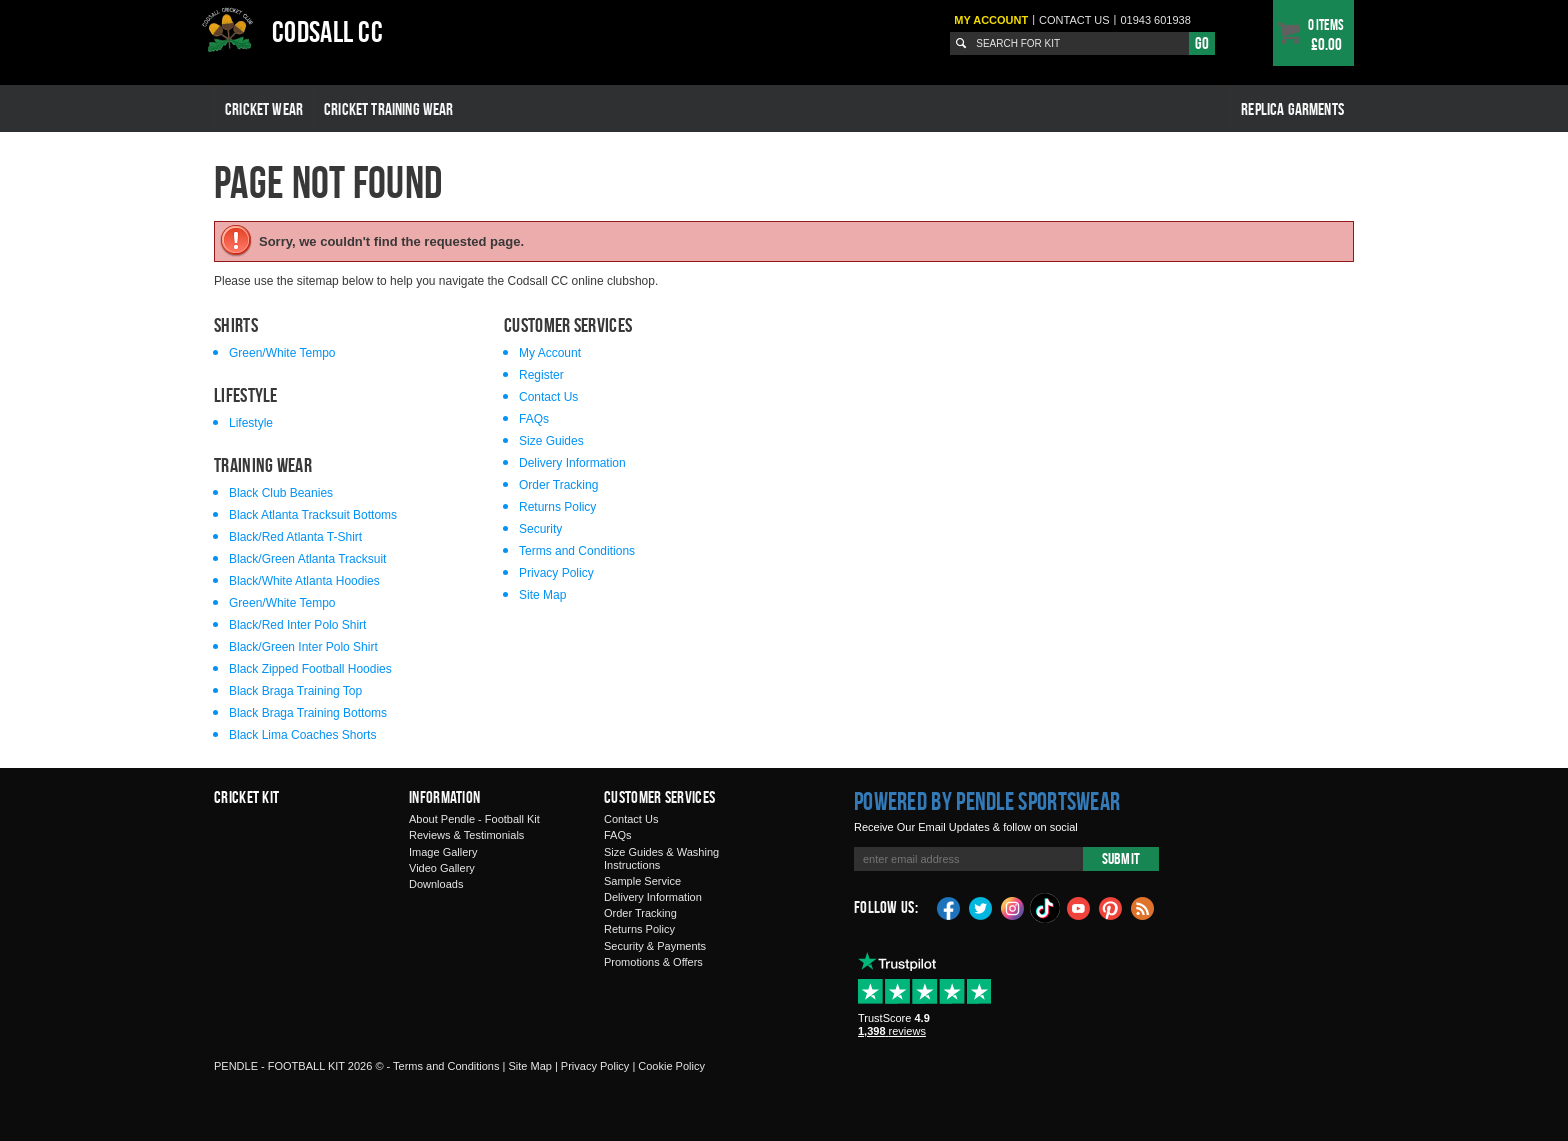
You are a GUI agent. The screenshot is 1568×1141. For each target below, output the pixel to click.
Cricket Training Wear (389, 109)
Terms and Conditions (577, 551)
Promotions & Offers (653, 962)
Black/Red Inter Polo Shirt (297, 625)
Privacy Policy (556, 573)
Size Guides (551, 441)
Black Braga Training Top (295, 691)
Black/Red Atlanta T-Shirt (295, 537)
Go (1202, 43)
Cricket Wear (264, 109)
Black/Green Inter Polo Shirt (303, 647)
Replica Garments (1292, 109)
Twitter (981, 907)
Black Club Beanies (281, 493)
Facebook (949, 907)
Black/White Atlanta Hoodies (304, 581)
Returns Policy (557, 507)
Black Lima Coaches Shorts (302, 735)
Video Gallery (442, 868)
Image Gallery (443, 852)
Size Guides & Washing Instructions (661, 858)
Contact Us (548, 397)
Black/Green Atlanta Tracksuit (307, 559)
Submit (1121, 858)
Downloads (436, 884)
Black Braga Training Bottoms (308, 713)
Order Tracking (558, 485)
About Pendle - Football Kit (474, 819)
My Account (991, 20)
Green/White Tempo (282, 353)
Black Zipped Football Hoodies (310, 669)
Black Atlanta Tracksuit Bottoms (313, 515)
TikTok (1046, 908)
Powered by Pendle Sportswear (987, 801)
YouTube (1079, 907)
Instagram (1013, 907)
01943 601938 (1155, 20)
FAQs (534, 419)
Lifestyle (251, 423)
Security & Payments (655, 946)
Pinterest (1111, 907)
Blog (1143, 907)
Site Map (542, 595)
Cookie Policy (671, 1066)
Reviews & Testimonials (466, 835)
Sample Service (642, 881)
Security (540, 529)
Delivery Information (572, 463)
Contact (1074, 20)
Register (541, 375)
